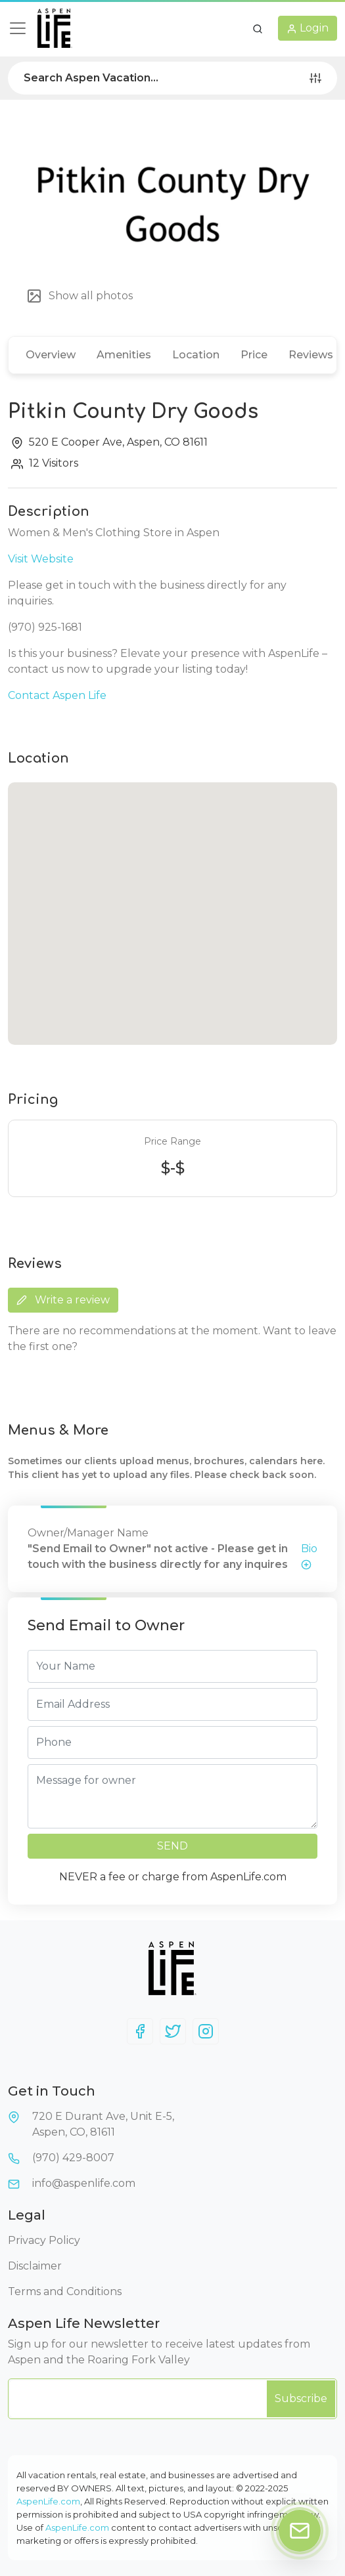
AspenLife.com (48, 2501)
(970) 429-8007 (73, 2157)
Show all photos (79, 296)
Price (254, 354)
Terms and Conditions (65, 2291)
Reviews (310, 354)
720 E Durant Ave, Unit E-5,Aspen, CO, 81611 (103, 2124)
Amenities (124, 354)
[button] (257, 28)
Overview (51, 354)
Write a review (63, 1300)
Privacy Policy (44, 2240)
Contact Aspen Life (57, 695)
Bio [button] (309, 1556)
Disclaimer (35, 2266)
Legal (26, 2215)
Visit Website (41, 559)
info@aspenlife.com (83, 2183)
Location (195, 354)
